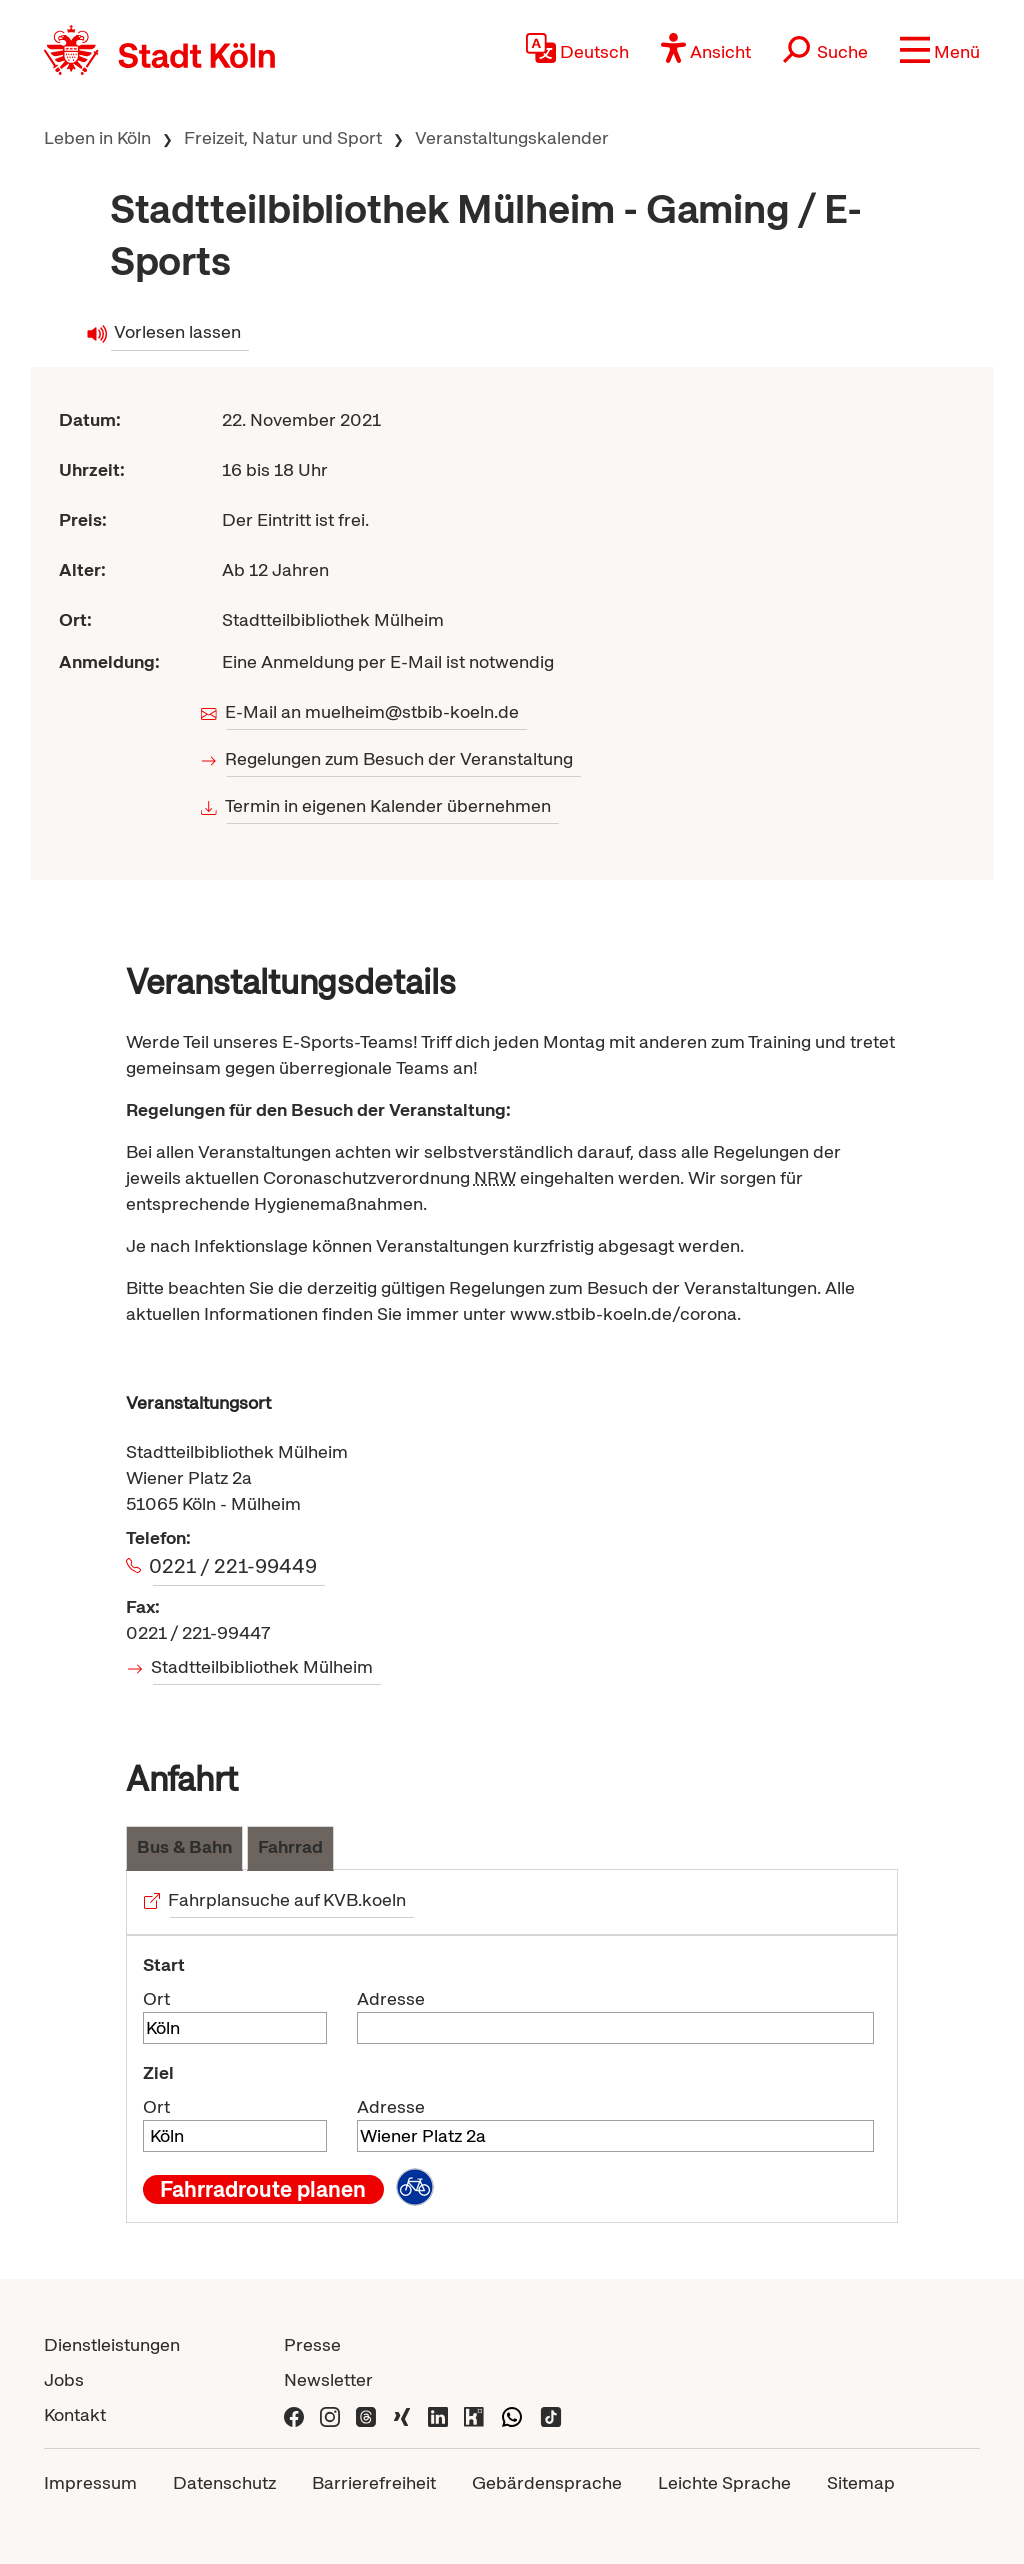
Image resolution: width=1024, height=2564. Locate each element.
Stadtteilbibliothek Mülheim (263, 1666)
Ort (156, 1998)
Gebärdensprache (547, 2482)
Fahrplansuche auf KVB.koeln (288, 1899)
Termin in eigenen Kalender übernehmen (389, 805)
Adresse (391, 1998)
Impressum (90, 2482)
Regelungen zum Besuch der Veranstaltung (400, 758)
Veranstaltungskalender (512, 137)
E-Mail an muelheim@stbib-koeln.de (373, 711)
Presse (312, 2344)
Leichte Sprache (724, 2482)
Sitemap (861, 2482)
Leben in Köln (97, 137)
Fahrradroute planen (263, 2189)
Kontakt (75, 2414)
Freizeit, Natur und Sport (283, 137)
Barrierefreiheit (374, 2482)
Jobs (64, 2379)
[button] (940, 50)
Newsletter (328, 2379)
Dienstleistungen (112, 2344)
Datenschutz (224, 2482)
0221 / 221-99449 (235, 1566)
